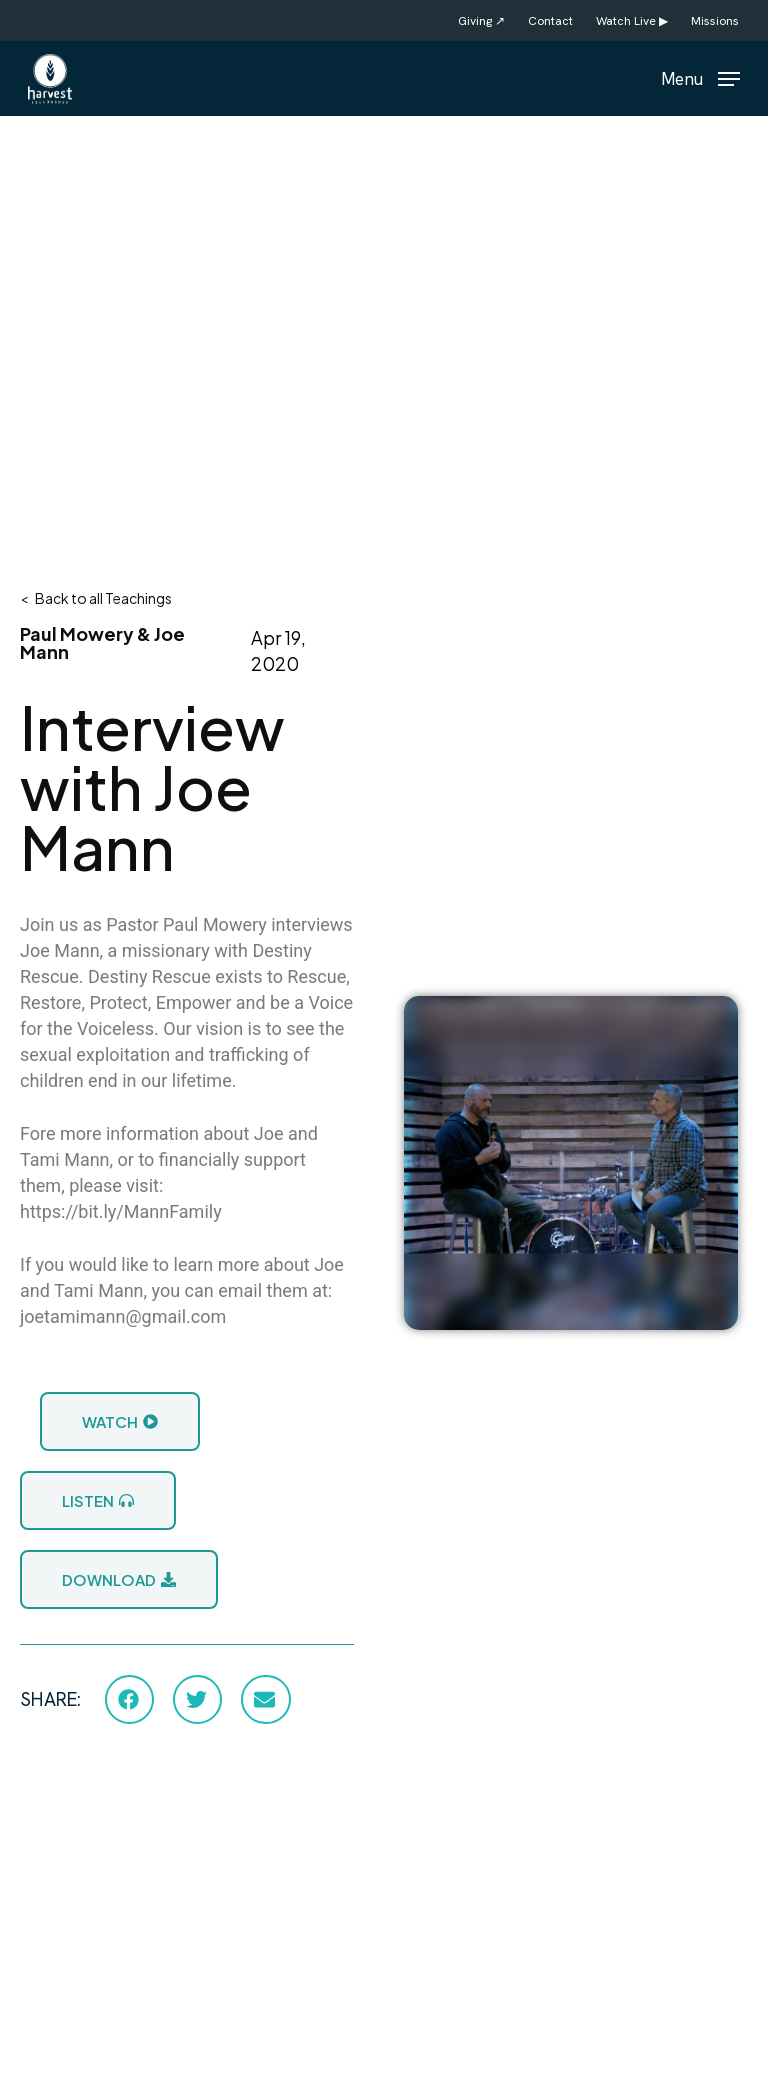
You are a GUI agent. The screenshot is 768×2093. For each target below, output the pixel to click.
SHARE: (50, 1699)
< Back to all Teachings (96, 598)
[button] (700, 76)
